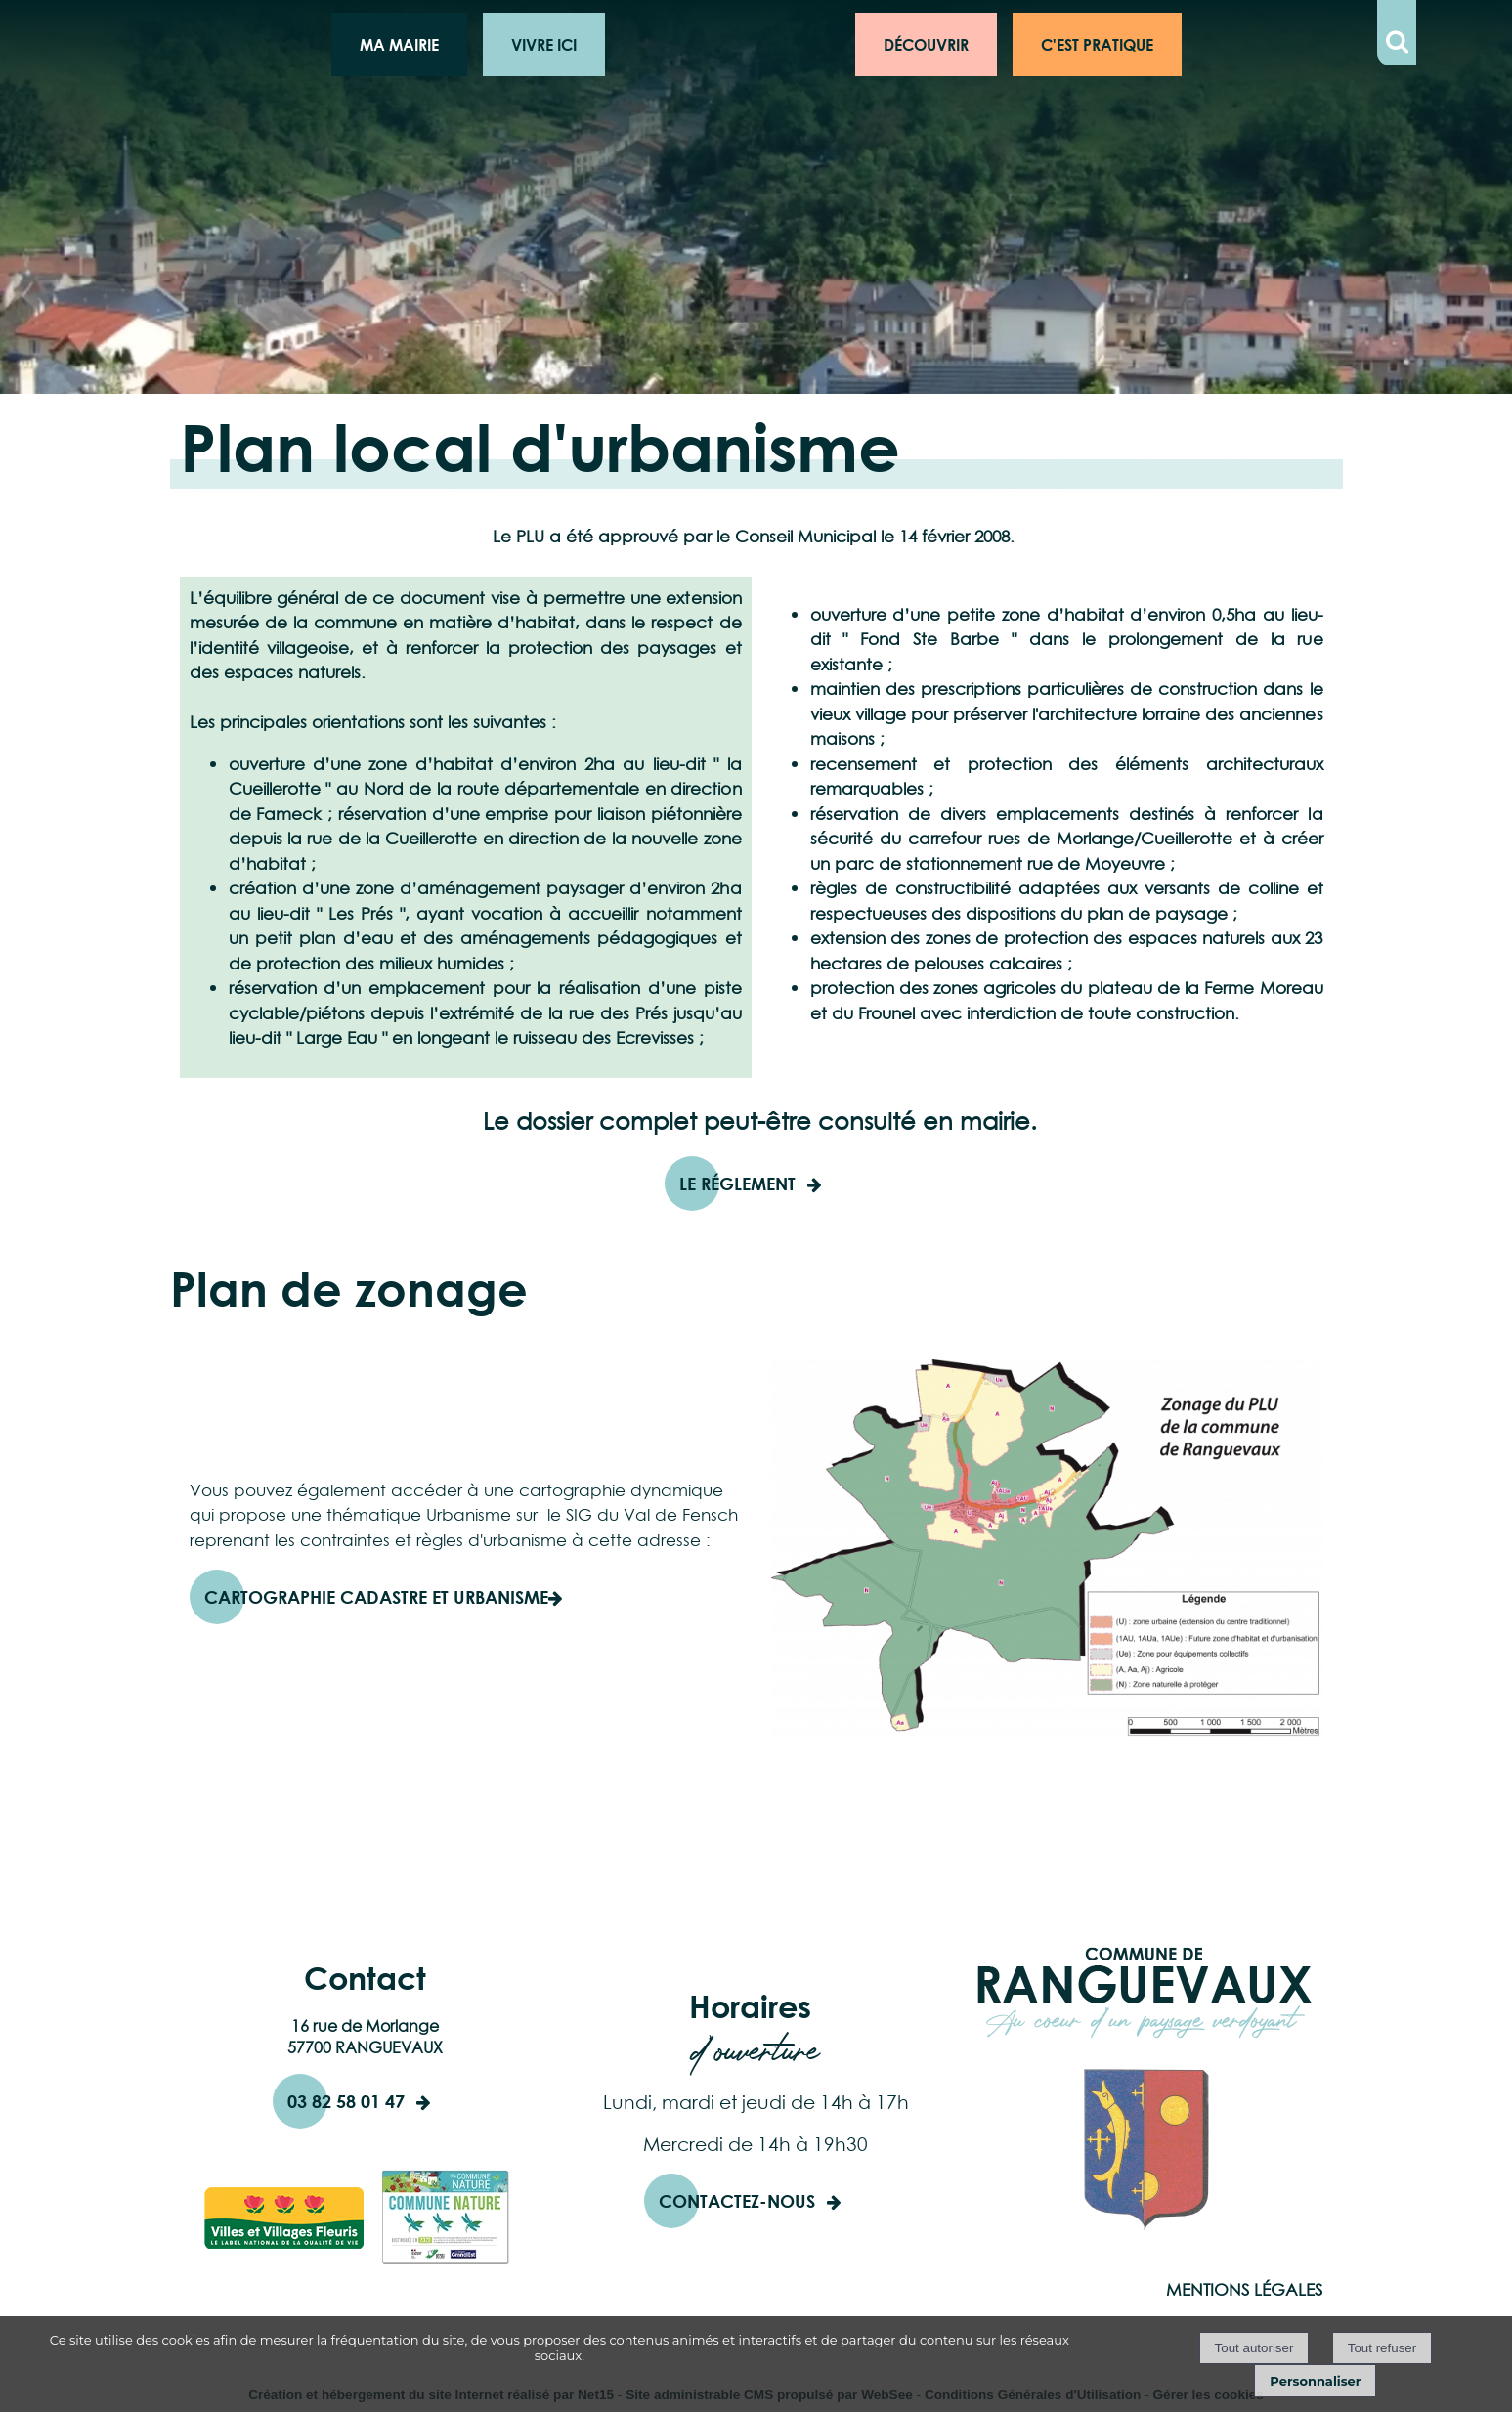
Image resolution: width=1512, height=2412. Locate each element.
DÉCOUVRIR (926, 44)
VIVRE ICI (544, 44)
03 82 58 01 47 (346, 2101)
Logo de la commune (730, 44)
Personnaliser (1315, 2381)
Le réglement (737, 1183)
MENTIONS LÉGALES (1244, 2290)
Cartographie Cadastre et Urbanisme (376, 1597)
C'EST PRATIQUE (1097, 44)
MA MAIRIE (399, 44)
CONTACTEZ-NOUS (737, 2201)
